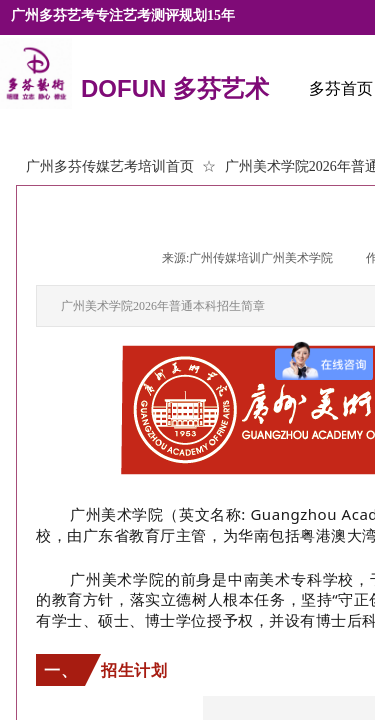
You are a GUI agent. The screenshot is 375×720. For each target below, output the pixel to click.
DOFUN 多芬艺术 (175, 90)
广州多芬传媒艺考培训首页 (110, 166)
